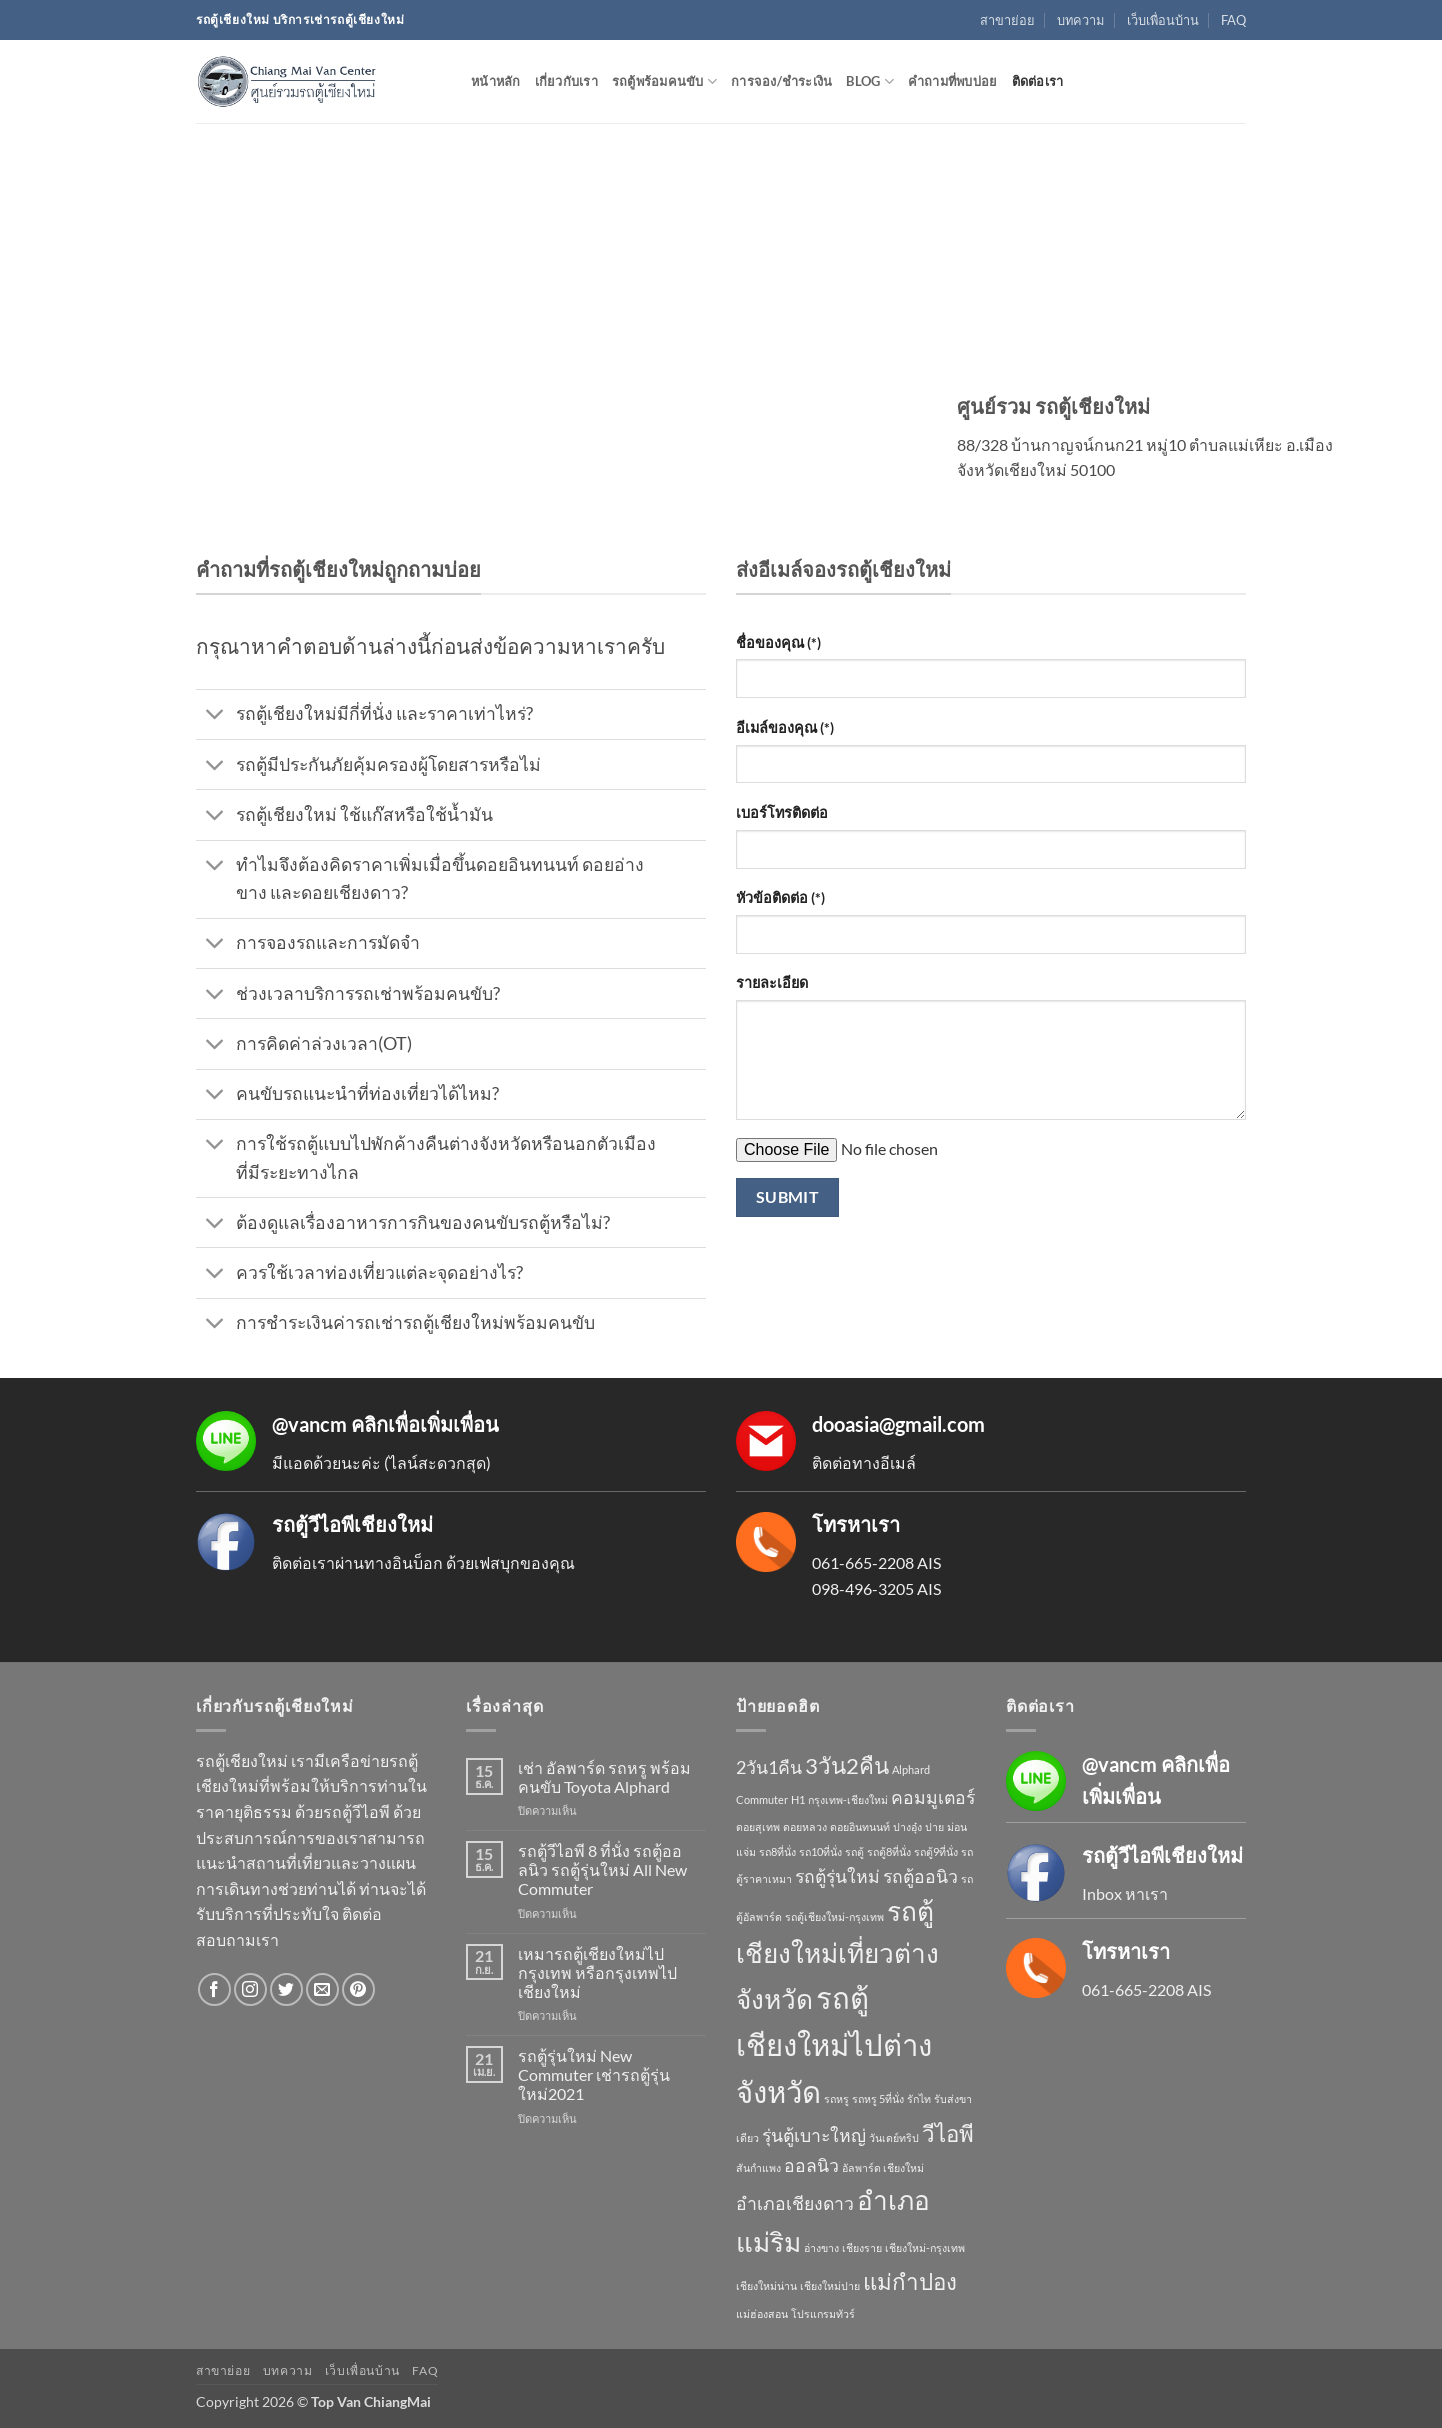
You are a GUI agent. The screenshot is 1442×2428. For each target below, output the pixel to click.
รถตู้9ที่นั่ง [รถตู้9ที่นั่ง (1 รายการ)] (936, 1851)
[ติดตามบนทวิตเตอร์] (286, 1989)
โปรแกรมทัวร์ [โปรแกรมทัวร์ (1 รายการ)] (823, 2313)
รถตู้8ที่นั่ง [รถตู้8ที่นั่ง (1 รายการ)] (889, 1851)
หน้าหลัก (496, 81)
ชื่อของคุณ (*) (778, 642)
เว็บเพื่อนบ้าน (1163, 20)
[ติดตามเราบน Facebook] (214, 1989)
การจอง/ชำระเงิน (781, 81)
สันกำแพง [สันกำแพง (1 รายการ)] (758, 2167)
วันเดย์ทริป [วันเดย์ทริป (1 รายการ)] (894, 2137)
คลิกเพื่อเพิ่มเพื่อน (425, 1424)
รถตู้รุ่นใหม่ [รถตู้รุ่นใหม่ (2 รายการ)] (837, 1876)
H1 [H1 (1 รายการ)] (798, 1799)
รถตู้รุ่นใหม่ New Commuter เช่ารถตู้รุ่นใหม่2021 (594, 2074)
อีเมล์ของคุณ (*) (785, 727)
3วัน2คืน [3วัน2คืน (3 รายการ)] (847, 1765)
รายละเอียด (772, 982)
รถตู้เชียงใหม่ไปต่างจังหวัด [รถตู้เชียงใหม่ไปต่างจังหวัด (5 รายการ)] (834, 2044)
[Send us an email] (322, 1989)
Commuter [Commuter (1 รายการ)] (762, 1799)
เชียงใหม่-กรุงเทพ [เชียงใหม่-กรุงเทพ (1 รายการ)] (925, 2247)
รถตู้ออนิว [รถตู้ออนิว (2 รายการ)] (920, 1876)
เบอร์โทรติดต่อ (782, 812)
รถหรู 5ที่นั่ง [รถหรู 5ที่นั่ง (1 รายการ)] (878, 2098)
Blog (869, 81)
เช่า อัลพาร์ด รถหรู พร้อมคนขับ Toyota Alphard (604, 1777)
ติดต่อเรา (1038, 81)
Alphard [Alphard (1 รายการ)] (911, 1769)
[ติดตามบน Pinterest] (358, 1989)
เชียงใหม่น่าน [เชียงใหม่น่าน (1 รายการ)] (766, 2285)
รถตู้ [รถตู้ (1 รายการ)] (854, 1851)
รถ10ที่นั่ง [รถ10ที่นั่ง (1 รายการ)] (820, 1851)
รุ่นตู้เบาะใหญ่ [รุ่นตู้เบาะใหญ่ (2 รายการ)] (814, 2135)
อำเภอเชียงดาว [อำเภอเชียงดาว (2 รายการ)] (795, 2203)
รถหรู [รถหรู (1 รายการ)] (836, 2098)
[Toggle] (215, 716)
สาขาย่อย (1007, 20)
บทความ (1080, 20)
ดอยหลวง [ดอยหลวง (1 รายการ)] (805, 1826)
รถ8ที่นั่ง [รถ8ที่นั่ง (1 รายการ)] (777, 1851)
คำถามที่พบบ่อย (953, 81)
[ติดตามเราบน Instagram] (250, 1989)
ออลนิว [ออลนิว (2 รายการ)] (811, 2165)
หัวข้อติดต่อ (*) (780, 897)
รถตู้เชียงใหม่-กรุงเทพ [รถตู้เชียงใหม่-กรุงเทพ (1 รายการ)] (834, 1916)
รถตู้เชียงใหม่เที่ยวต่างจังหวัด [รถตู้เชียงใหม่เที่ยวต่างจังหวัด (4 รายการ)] (837, 1955)
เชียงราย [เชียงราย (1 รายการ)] (862, 2247)
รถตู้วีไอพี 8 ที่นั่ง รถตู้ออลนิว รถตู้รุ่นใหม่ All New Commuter (602, 1869)
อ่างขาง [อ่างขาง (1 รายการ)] (821, 2247)
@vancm (309, 1424)
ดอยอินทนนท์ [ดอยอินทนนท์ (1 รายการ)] (860, 1826)
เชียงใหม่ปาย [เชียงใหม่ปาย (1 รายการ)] (830, 2285)
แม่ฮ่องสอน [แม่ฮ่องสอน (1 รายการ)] (762, 2313)
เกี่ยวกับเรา (566, 81)
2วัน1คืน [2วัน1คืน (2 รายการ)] (769, 1767)
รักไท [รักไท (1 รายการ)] (919, 2098)
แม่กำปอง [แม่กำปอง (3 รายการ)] (910, 2281)
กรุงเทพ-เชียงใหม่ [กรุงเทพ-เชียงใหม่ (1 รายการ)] (848, 1799)
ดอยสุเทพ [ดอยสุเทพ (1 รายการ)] (758, 1826)
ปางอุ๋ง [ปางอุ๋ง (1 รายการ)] (907, 1826)
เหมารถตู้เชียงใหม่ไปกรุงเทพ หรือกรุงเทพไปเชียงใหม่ (597, 1972)
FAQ (1233, 20)
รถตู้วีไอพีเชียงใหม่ (352, 1524)
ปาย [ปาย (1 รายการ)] (934, 1826)
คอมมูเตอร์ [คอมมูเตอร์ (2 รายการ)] (933, 1797)
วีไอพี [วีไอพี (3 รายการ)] (948, 2133)
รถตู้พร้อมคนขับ (664, 81)
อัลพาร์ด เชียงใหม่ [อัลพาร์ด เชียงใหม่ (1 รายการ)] (883, 2167)
